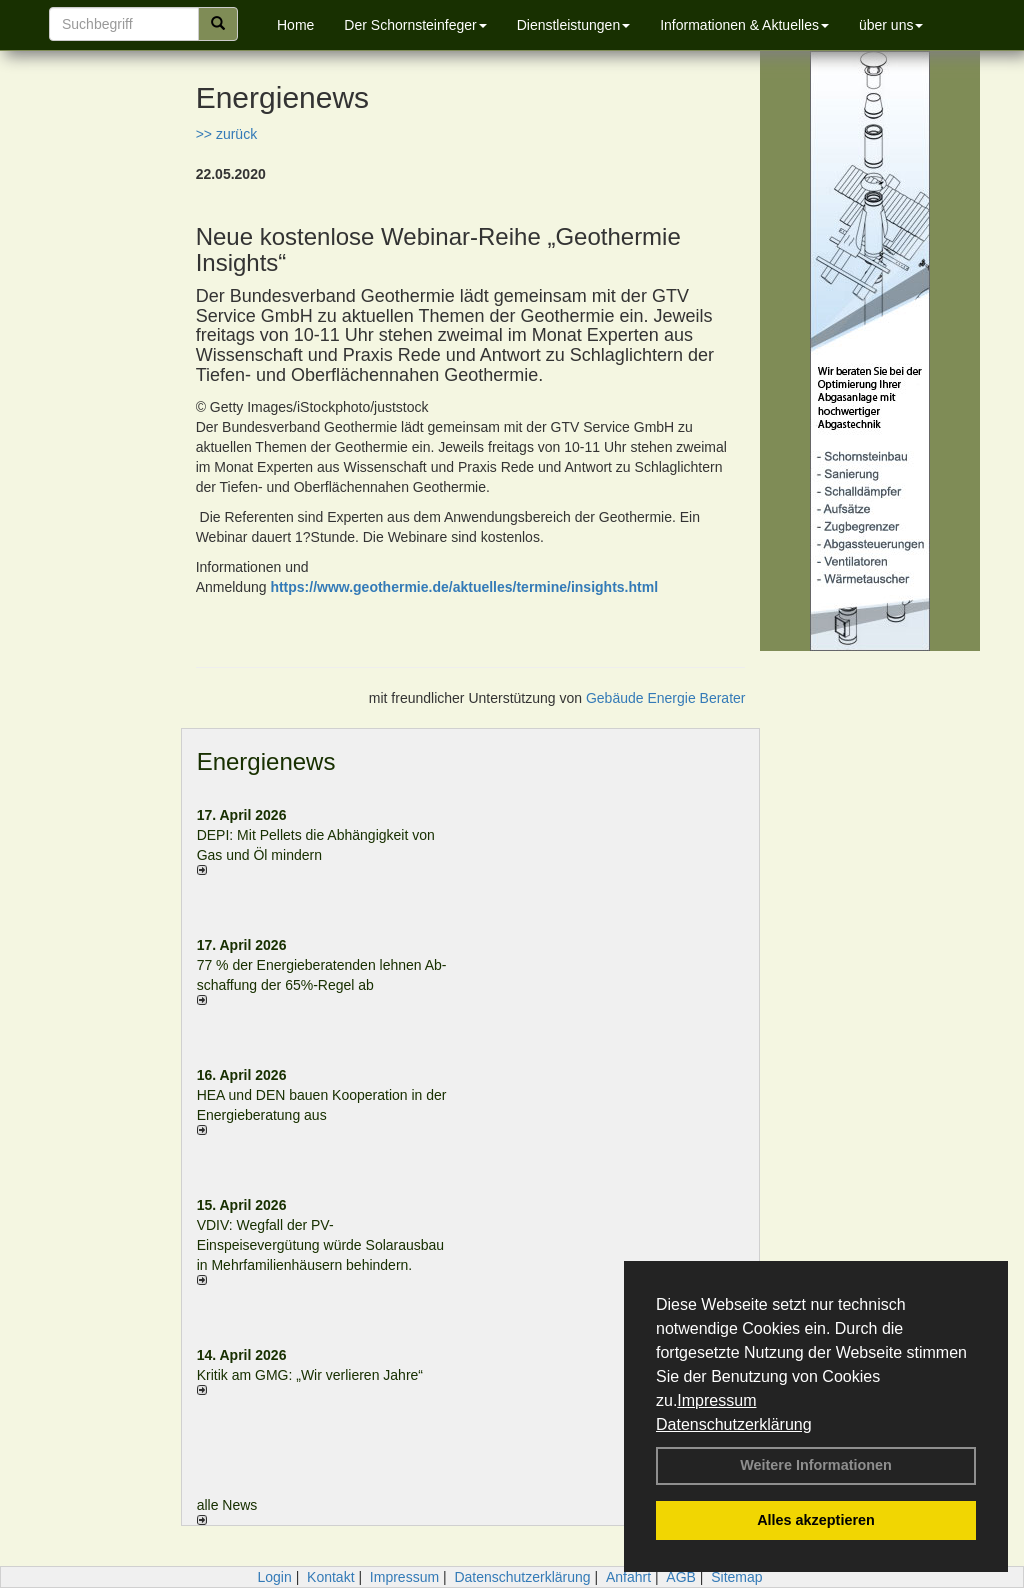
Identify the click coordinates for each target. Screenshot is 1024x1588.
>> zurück (226, 134)
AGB (681, 1577)
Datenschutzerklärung (734, 1424)
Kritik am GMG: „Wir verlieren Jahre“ (310, 1375)
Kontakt (330, 1577)
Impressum (716, 1400)
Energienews (266, 761)
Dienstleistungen (574, 25)
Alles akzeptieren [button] (816, 1520)
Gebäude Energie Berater (666, 698)
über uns (891, 25)
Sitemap (736, 1577)
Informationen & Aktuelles (744, 25)
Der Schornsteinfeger (415, 25)
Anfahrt (628, 1577)
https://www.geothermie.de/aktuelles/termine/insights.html (464, 587)
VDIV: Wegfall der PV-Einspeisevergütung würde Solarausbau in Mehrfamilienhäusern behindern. (321, 1245)
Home (295, 25)
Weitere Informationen (816, 1465)
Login (274, 1577)
